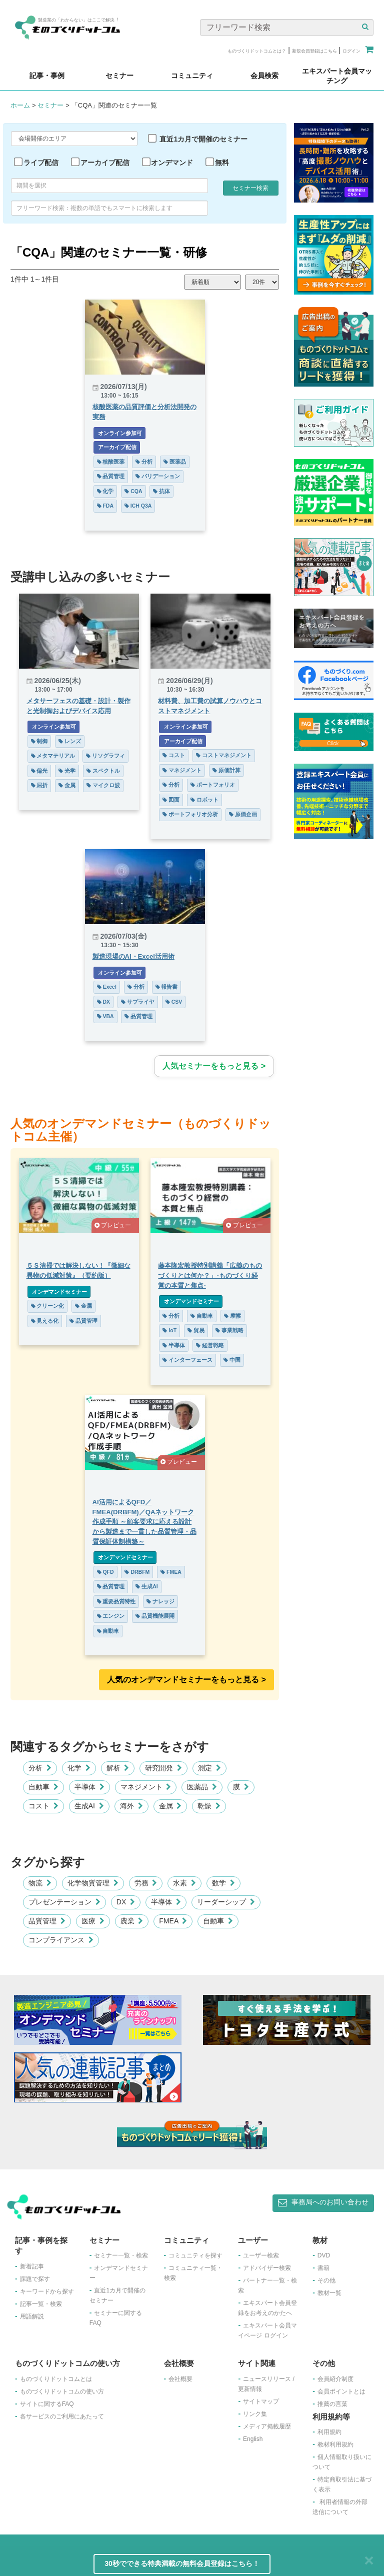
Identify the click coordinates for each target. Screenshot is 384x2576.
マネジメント (182, 770)
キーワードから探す (47, 2291)
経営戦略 (210, 1345)
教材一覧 (330, 2292)
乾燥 (209, 1806)
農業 (132, 1921)
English (252, 2438)
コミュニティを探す (195, 2255)
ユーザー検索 (261, 2255)
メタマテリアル (53, 756)
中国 (232, 1360)
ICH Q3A (138, 506)
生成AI (147, 1586)
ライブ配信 (41, 163)
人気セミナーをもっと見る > (214, 1066)
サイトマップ (261, 2401)
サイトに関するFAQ (47, 2403)
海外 (131, 1806)
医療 (93, 1921)
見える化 (45, 1321)
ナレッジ (160, 1601)
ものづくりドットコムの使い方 (62, 2391)
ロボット (204, 800)
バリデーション (158, 476)
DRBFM (137, 1572)
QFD (105, 1572)
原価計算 (226, 770)
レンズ (69, 741)
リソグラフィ (105, 756)
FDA (105, 506)
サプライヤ (137, 1002)
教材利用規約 (336, 2444)
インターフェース (187, 1360)
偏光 (39, 771)
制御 (39, 741)
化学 (105, 491)
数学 (223, 1883)
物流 (40, 1883)
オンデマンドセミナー (59, 1292)
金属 (67, 785)
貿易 (196, 1330)
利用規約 (330, 2431)
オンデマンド (172, 163)
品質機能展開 (155, 1616)
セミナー (51, 105)
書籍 (324, 2267)
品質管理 (111, 476)
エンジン (111, 1616)
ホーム (20, 105)
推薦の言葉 (333, 2403)
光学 (67, 771)
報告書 (167, 987)
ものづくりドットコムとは (56, 2378)
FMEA (171, 1572)
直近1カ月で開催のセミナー (204, 139)
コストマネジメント (224, 755)
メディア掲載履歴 (267, 2426)
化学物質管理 (93, 1883)
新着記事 (32, 2266)
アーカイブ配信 (105, 163)
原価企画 (243, 814)
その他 (327, 2280)
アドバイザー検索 (267, 2267)
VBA (105, 1016)
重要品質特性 (116, 1601)
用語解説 (32, 2316)
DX (103, 1002)
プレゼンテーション (64, 1902)
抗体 (161, 491)
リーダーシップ (226, 1902)
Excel (106, 987)
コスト (173, 755)
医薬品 (175, 462)
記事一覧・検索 (41, 2303)
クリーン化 (47, 1306)
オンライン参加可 (119, 433)
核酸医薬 (111, 462)
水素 (184, 1883)
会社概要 (180, 2378)
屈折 (39, 785)
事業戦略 (230, 1330)
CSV (174, 1002)
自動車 (201, 1316)
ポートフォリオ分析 (190, 814)
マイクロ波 (103, 785)
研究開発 (163, 1768)
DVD (324, 2255)
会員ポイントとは (342, 2391)
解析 (118, 1768)
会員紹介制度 (336, 2378)
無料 (222, 163)
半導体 (173, 1345)
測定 (209, 1768)
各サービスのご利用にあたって (62, 2416)
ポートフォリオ (212, 785)
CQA (133, 491)
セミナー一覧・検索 (121, 2255)
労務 (146, 1883)
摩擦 (232, 1316)
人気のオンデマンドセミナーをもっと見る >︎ (186, 1679)
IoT (169, 1330)
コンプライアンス (61, 1940)
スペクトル (103, 771)
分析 (144, 462)
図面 (171, 800)
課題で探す (35, 2278)
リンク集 (255, 2413)
